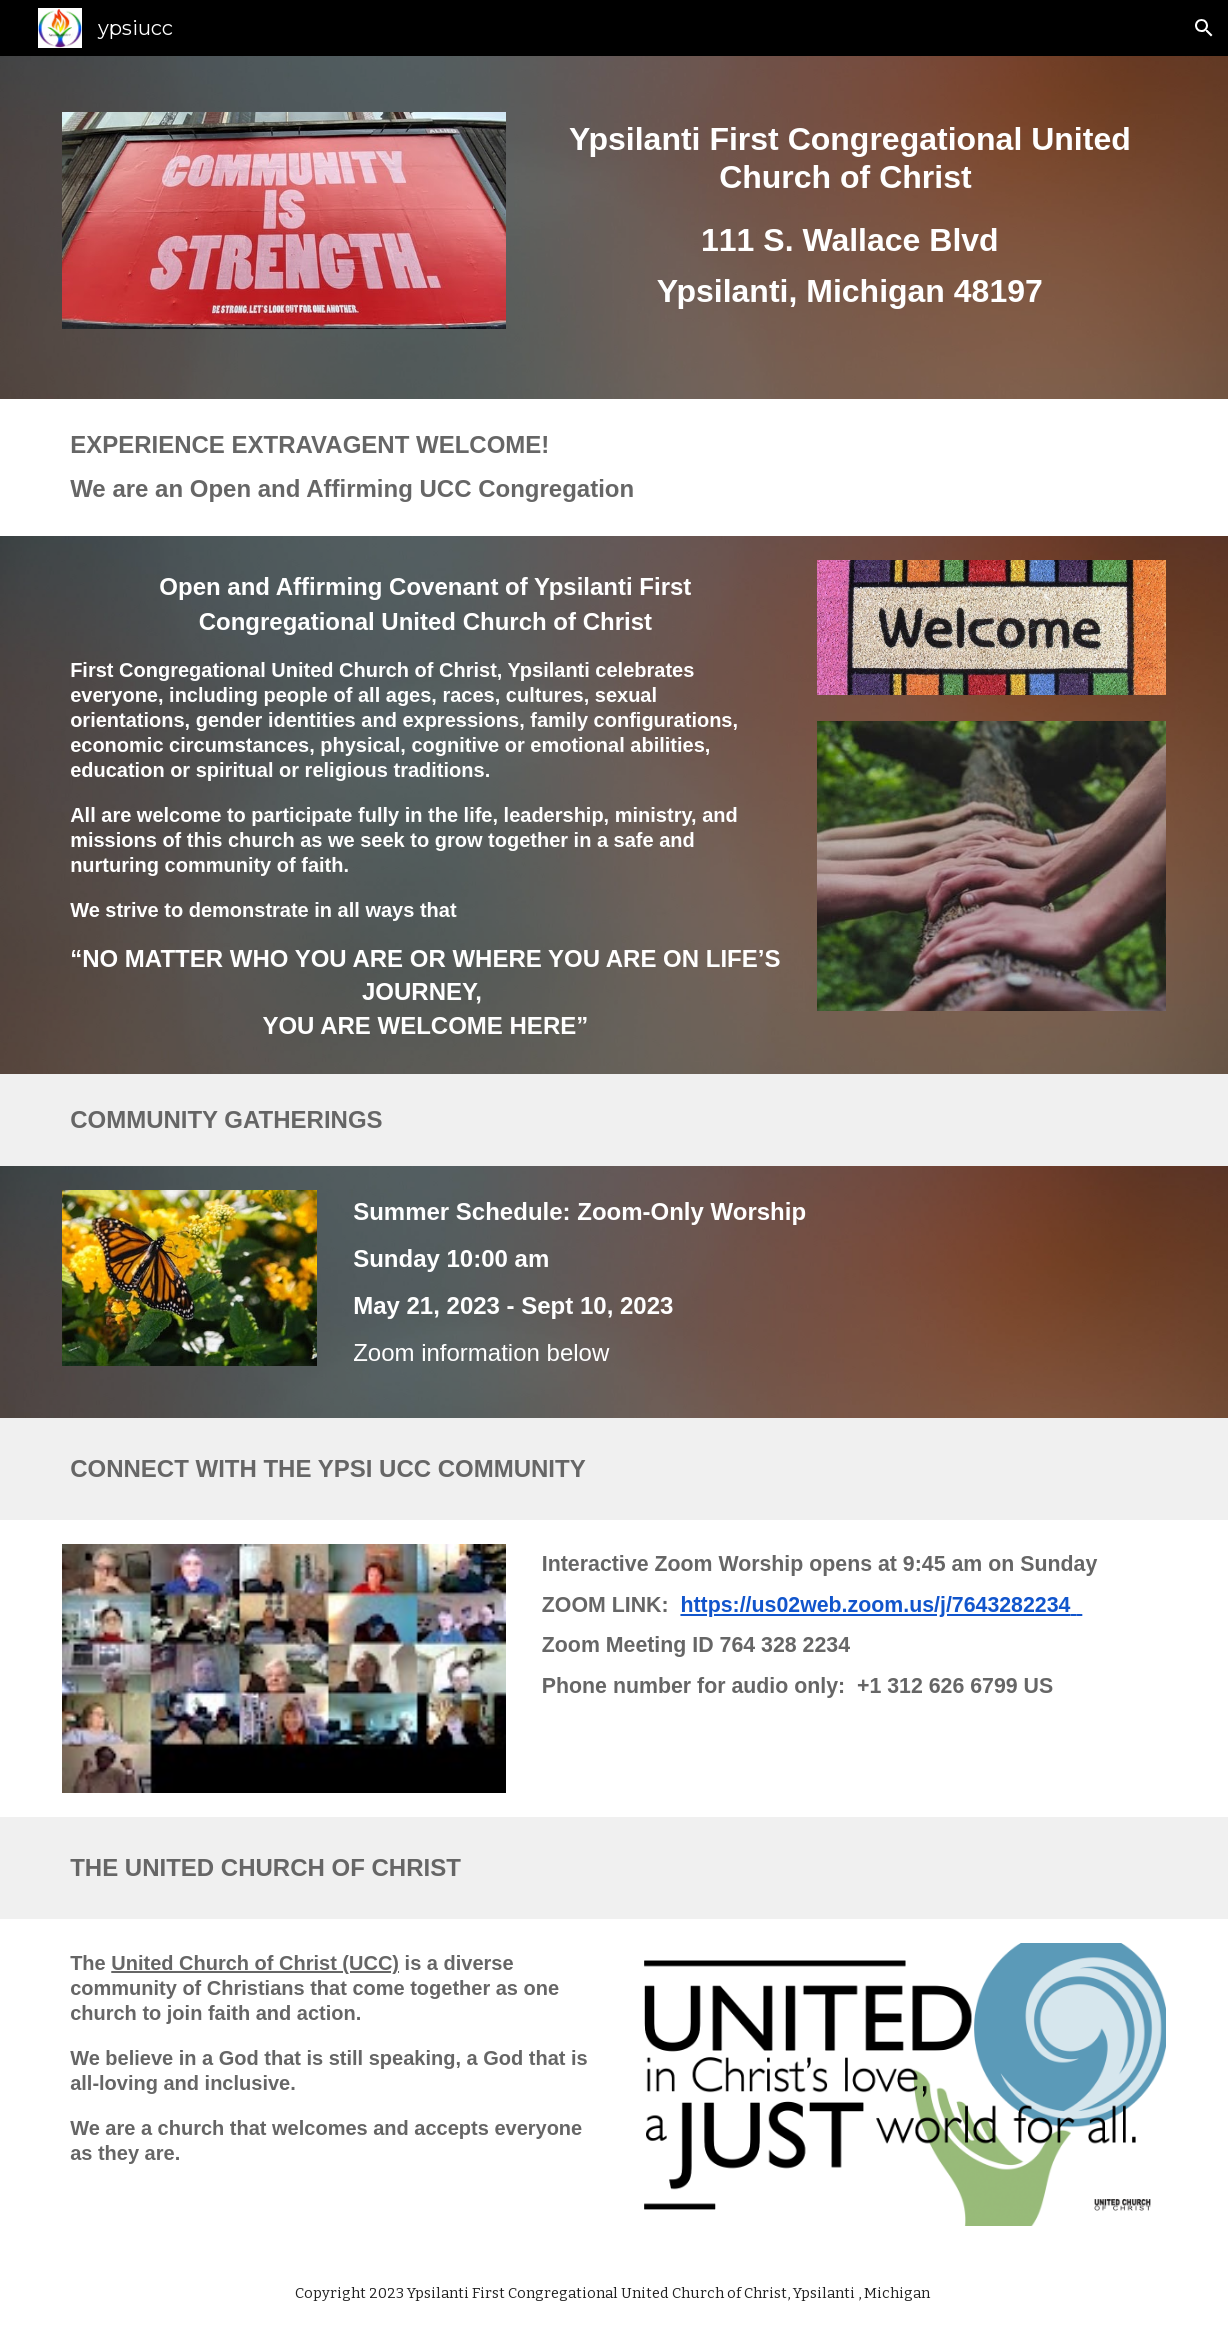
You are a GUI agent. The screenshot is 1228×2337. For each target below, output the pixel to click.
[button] (1204, 28)
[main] (850, 227)
